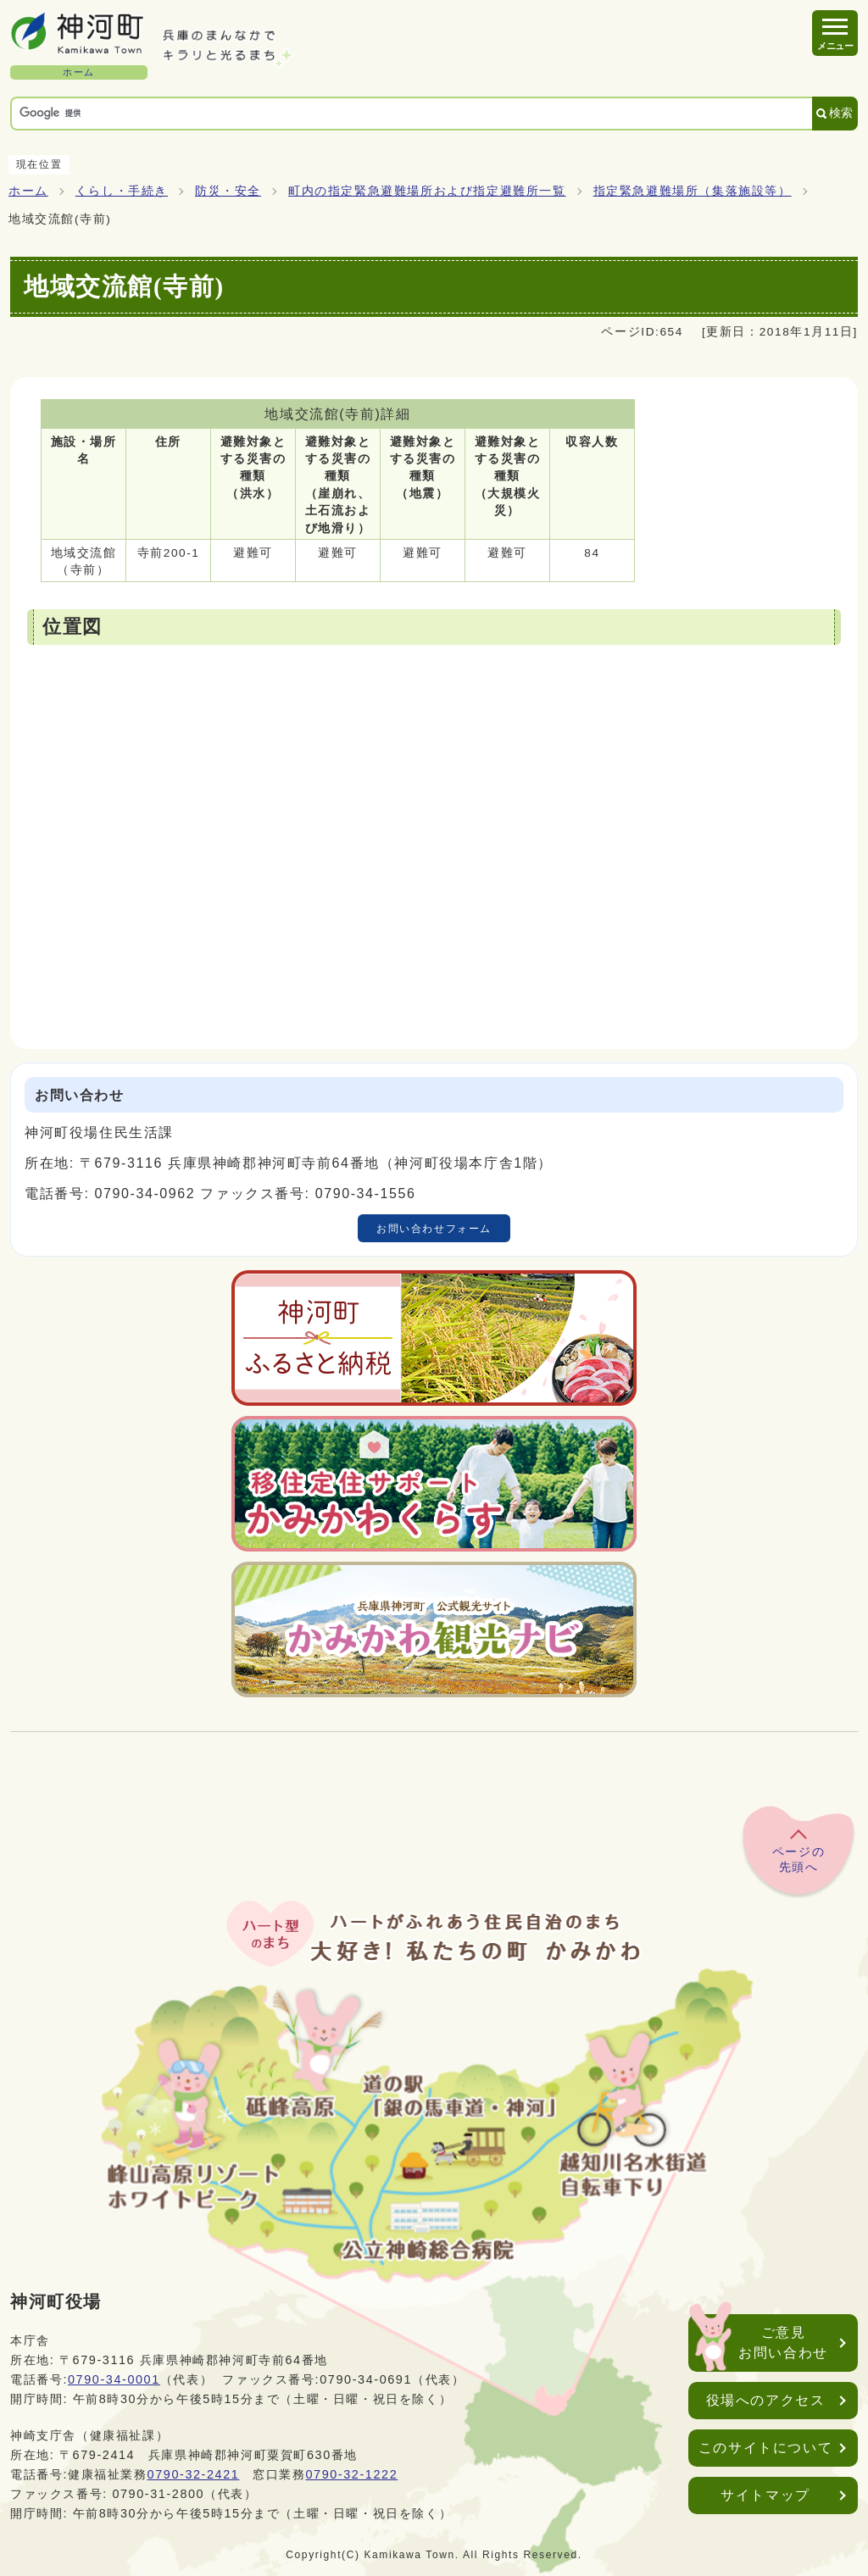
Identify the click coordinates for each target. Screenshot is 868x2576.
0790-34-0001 (114, 2379)
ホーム (28, 191)
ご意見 (783, 2344)
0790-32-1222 (351, 2474)
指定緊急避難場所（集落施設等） (692, 191)
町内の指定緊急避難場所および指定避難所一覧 (427, 191)
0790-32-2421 (193, 2474)
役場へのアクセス (766, 2400)
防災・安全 (228, 191)
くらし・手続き (121, 191)
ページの (798, 1860)
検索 (841, 113)
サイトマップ (765, 2495)
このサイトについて (765, 2447)
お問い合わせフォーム (434, 1229)
